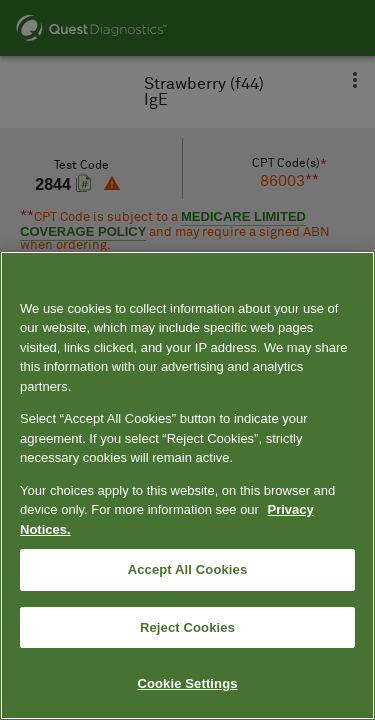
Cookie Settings (187, 683)
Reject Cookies (187, 627)
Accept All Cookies (188, 569)
